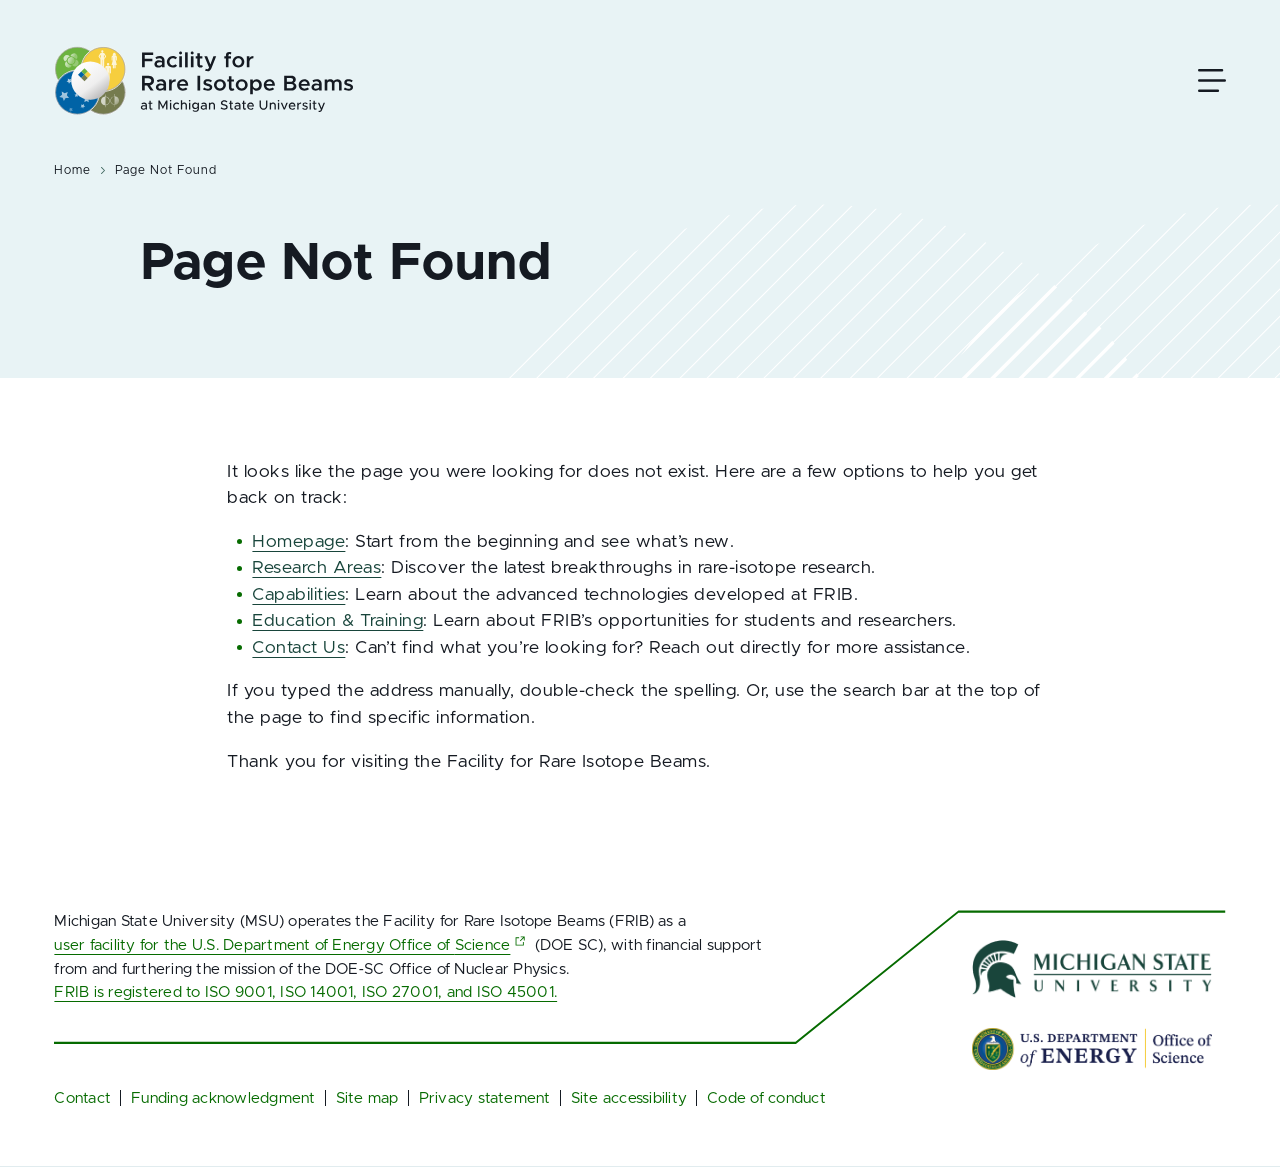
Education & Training (337, 621)
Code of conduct (766, 1098)
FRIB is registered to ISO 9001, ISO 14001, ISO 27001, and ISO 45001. (305, 992)
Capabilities (298, 595)
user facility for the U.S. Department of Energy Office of (292, 945)
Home (72, 170)
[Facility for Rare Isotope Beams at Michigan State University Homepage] (204, 80)
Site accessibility (629, 1098)
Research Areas (316, 568)
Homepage (298, 542)
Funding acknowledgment (223, 1098)
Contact (82, 1098)
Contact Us (298, 648)
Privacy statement (485, 1098)
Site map (367, 1098)
